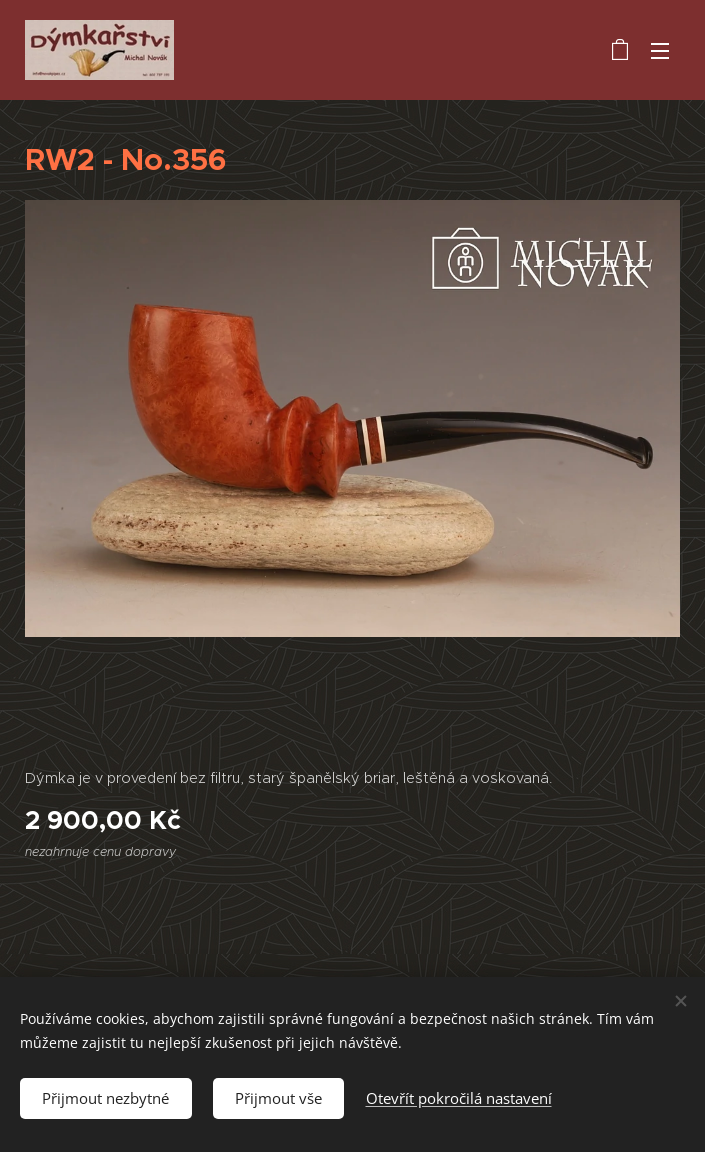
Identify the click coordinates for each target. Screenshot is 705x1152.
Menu (660, 51)
